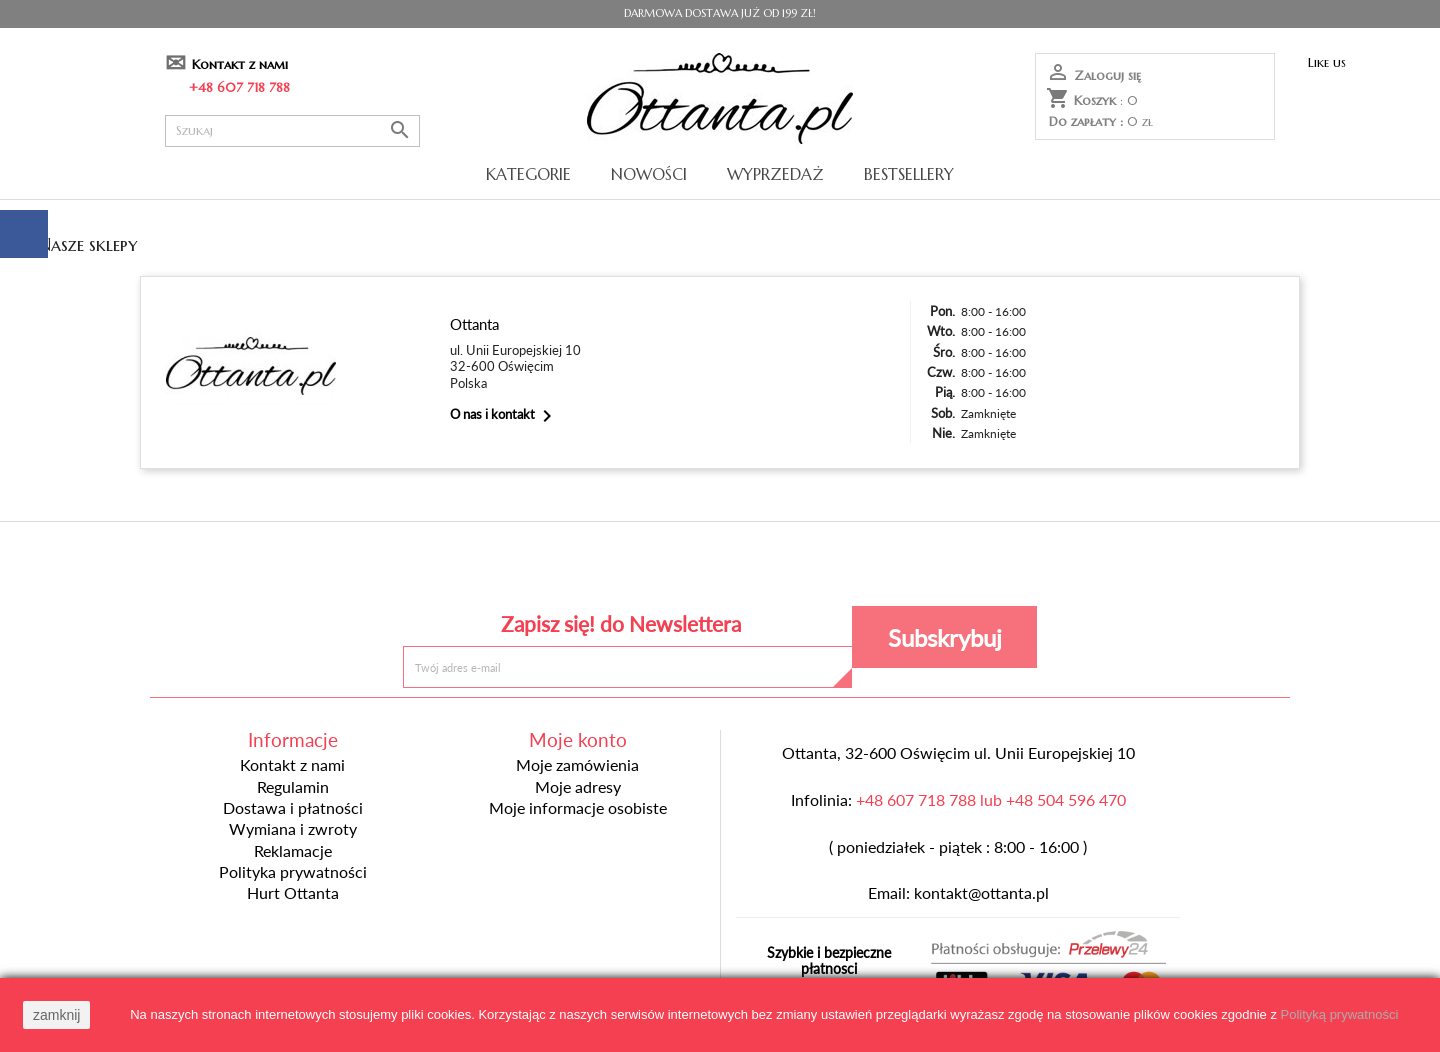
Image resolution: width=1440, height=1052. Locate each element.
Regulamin (293, 787)
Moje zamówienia (577, 765)
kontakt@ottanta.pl (981, 893)
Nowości (649, 174)
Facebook (574, 568)
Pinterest (719, 568)
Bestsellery (909, 174)
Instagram (865, 568)
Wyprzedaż (775, 174)
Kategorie (528, 174)
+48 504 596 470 (1066, 800)
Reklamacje (293, 851)
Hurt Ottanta (293, 893)
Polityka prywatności (293, 872)
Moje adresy (578, 787)
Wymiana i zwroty (293, 829)
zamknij (56, 1015)
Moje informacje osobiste (578, 808)
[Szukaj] (292, 131)
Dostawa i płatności (293, 808)
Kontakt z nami (240, 64)
